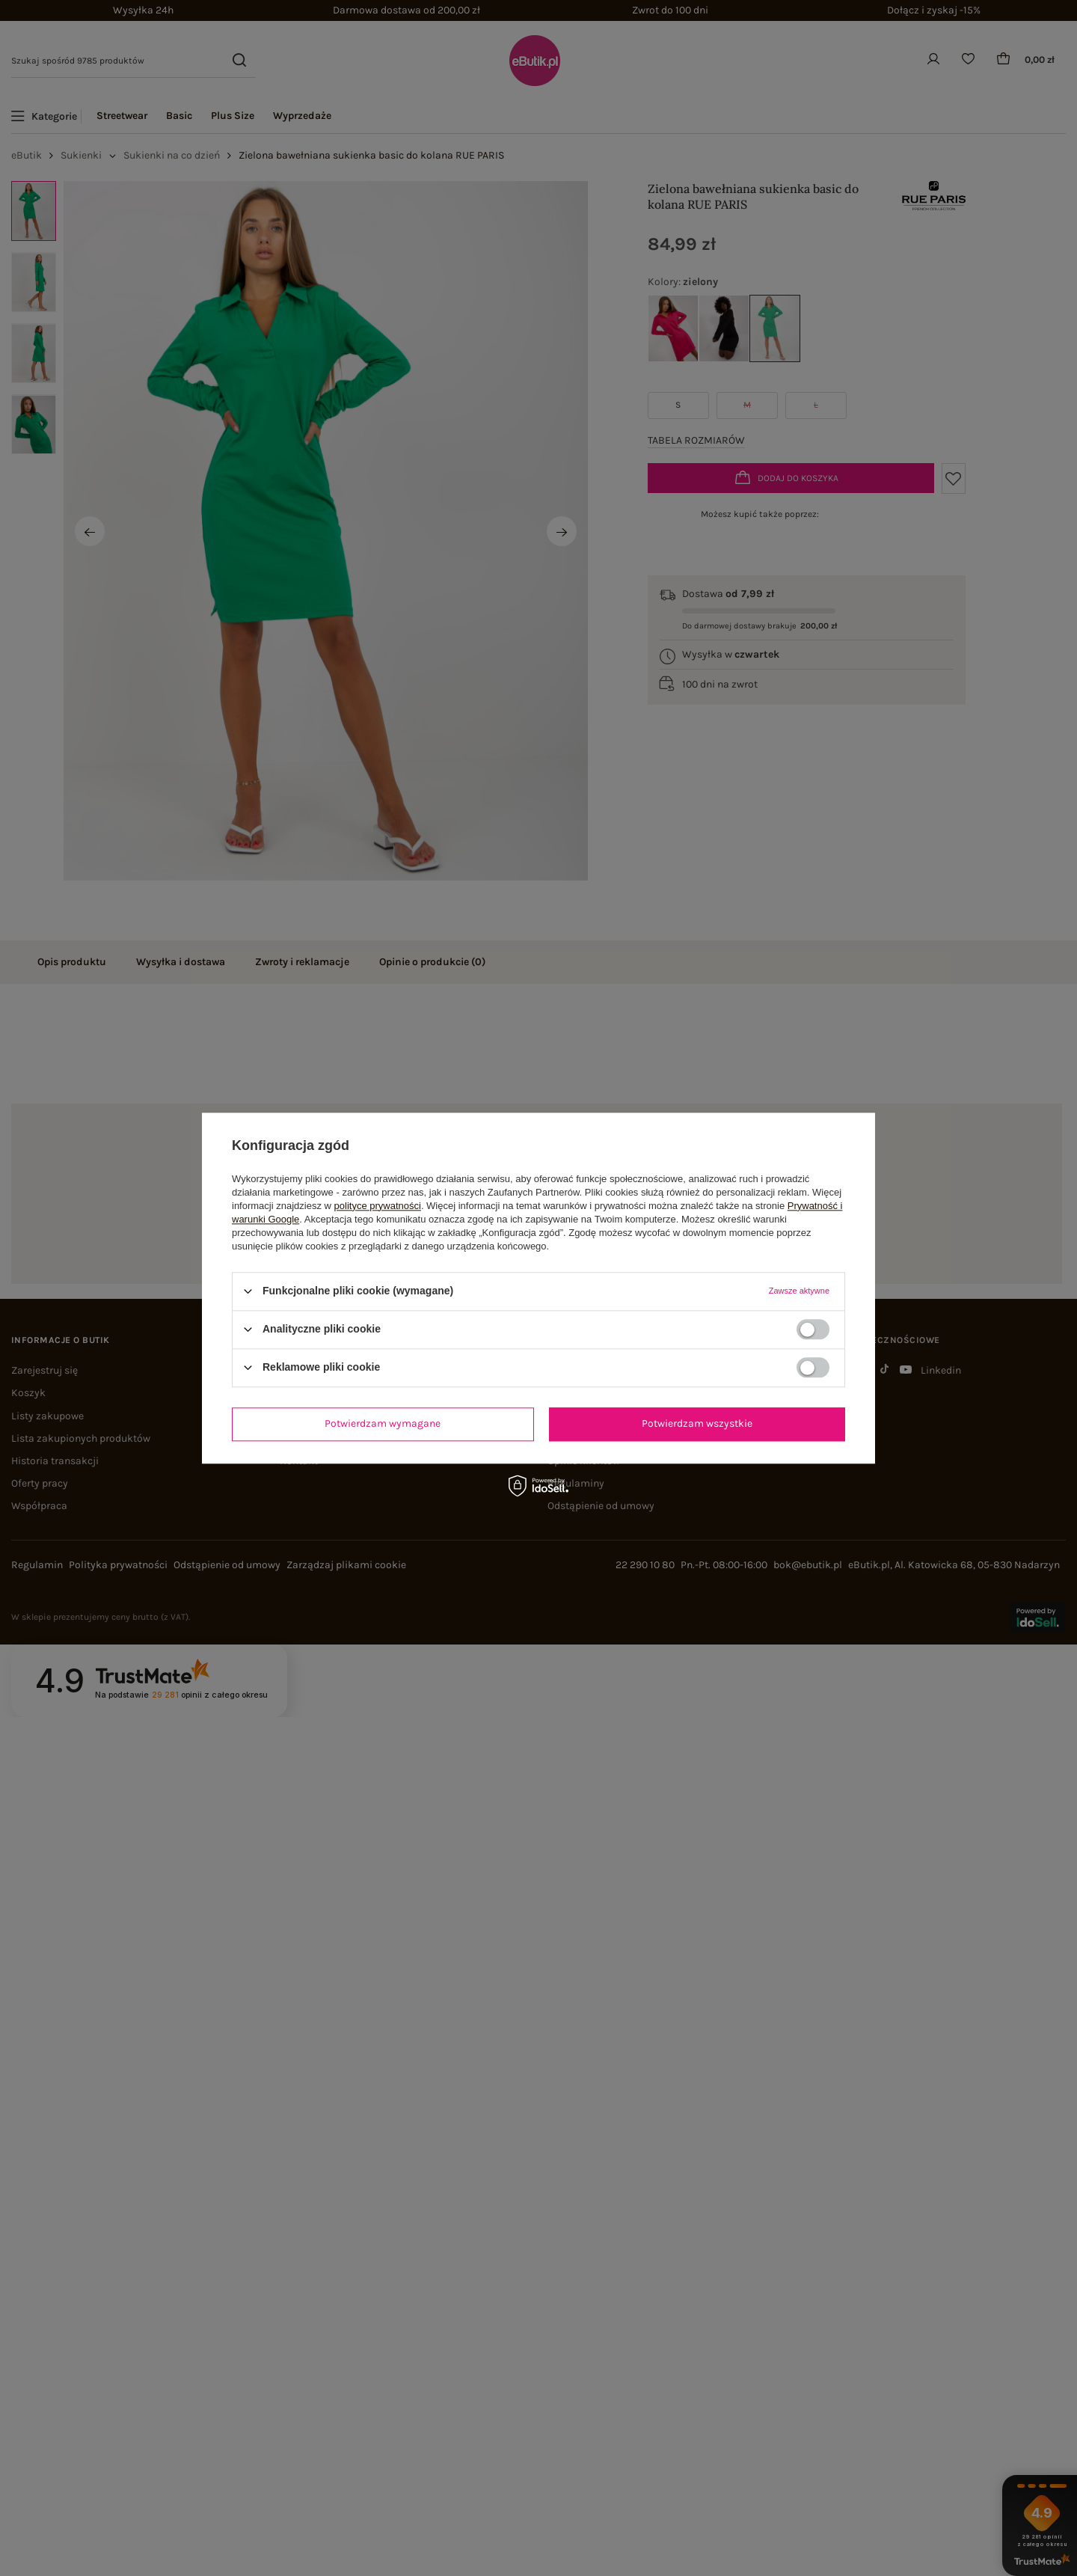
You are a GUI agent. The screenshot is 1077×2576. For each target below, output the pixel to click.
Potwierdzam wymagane (383, 1423)
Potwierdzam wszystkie (697, 1423)
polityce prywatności (377, 1205)
